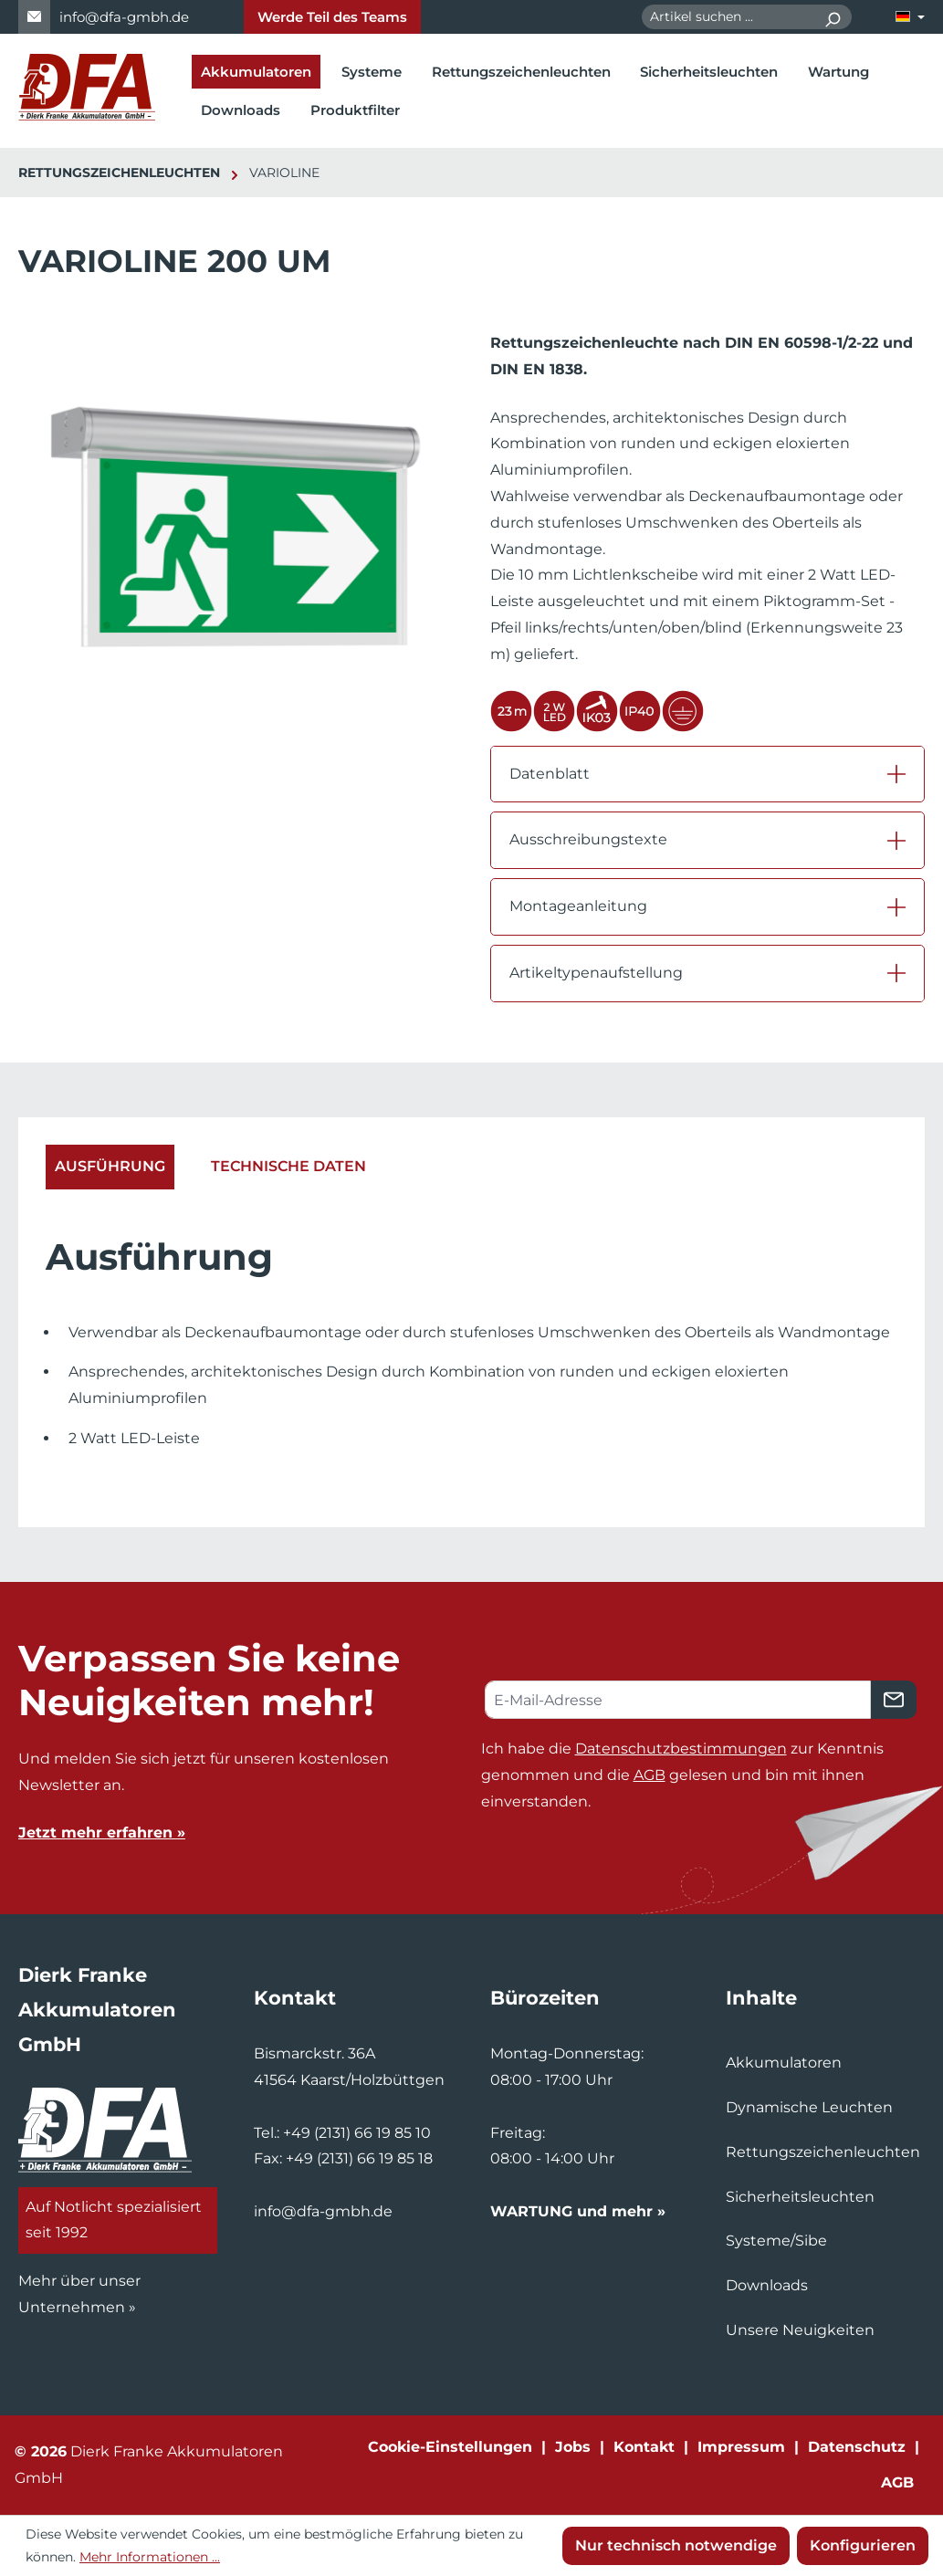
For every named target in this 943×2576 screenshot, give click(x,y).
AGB (649, 1775)
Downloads (767, 2285)
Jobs (573, 2447)
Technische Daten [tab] (288, 1166)
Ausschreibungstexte (588, 839)
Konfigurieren (863, 2545)
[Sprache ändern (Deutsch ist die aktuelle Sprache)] (910, 17)
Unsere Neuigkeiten (800, 2330)
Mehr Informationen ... (149, 2557)
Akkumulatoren (784, 2062)
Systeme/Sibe (776, 2240)
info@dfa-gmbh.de (124, 17)
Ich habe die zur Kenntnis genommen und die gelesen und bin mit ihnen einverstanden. (682, 1775)
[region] (236, 544)
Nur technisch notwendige (676, 2545)
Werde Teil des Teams (332, 17)
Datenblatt (549, 773)
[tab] (110, 1167)
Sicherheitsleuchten (800, 2196)
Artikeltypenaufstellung (596, 972)
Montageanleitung (578, 906)
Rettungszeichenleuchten (823, 2152)
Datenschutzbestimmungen (681, 1748)
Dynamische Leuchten (809, 2107)
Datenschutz (857, 2447)
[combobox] (727, 17)
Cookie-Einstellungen (450, 2447)
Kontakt (644, 2447)
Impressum (741, 2447)
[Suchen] (832, 17)
